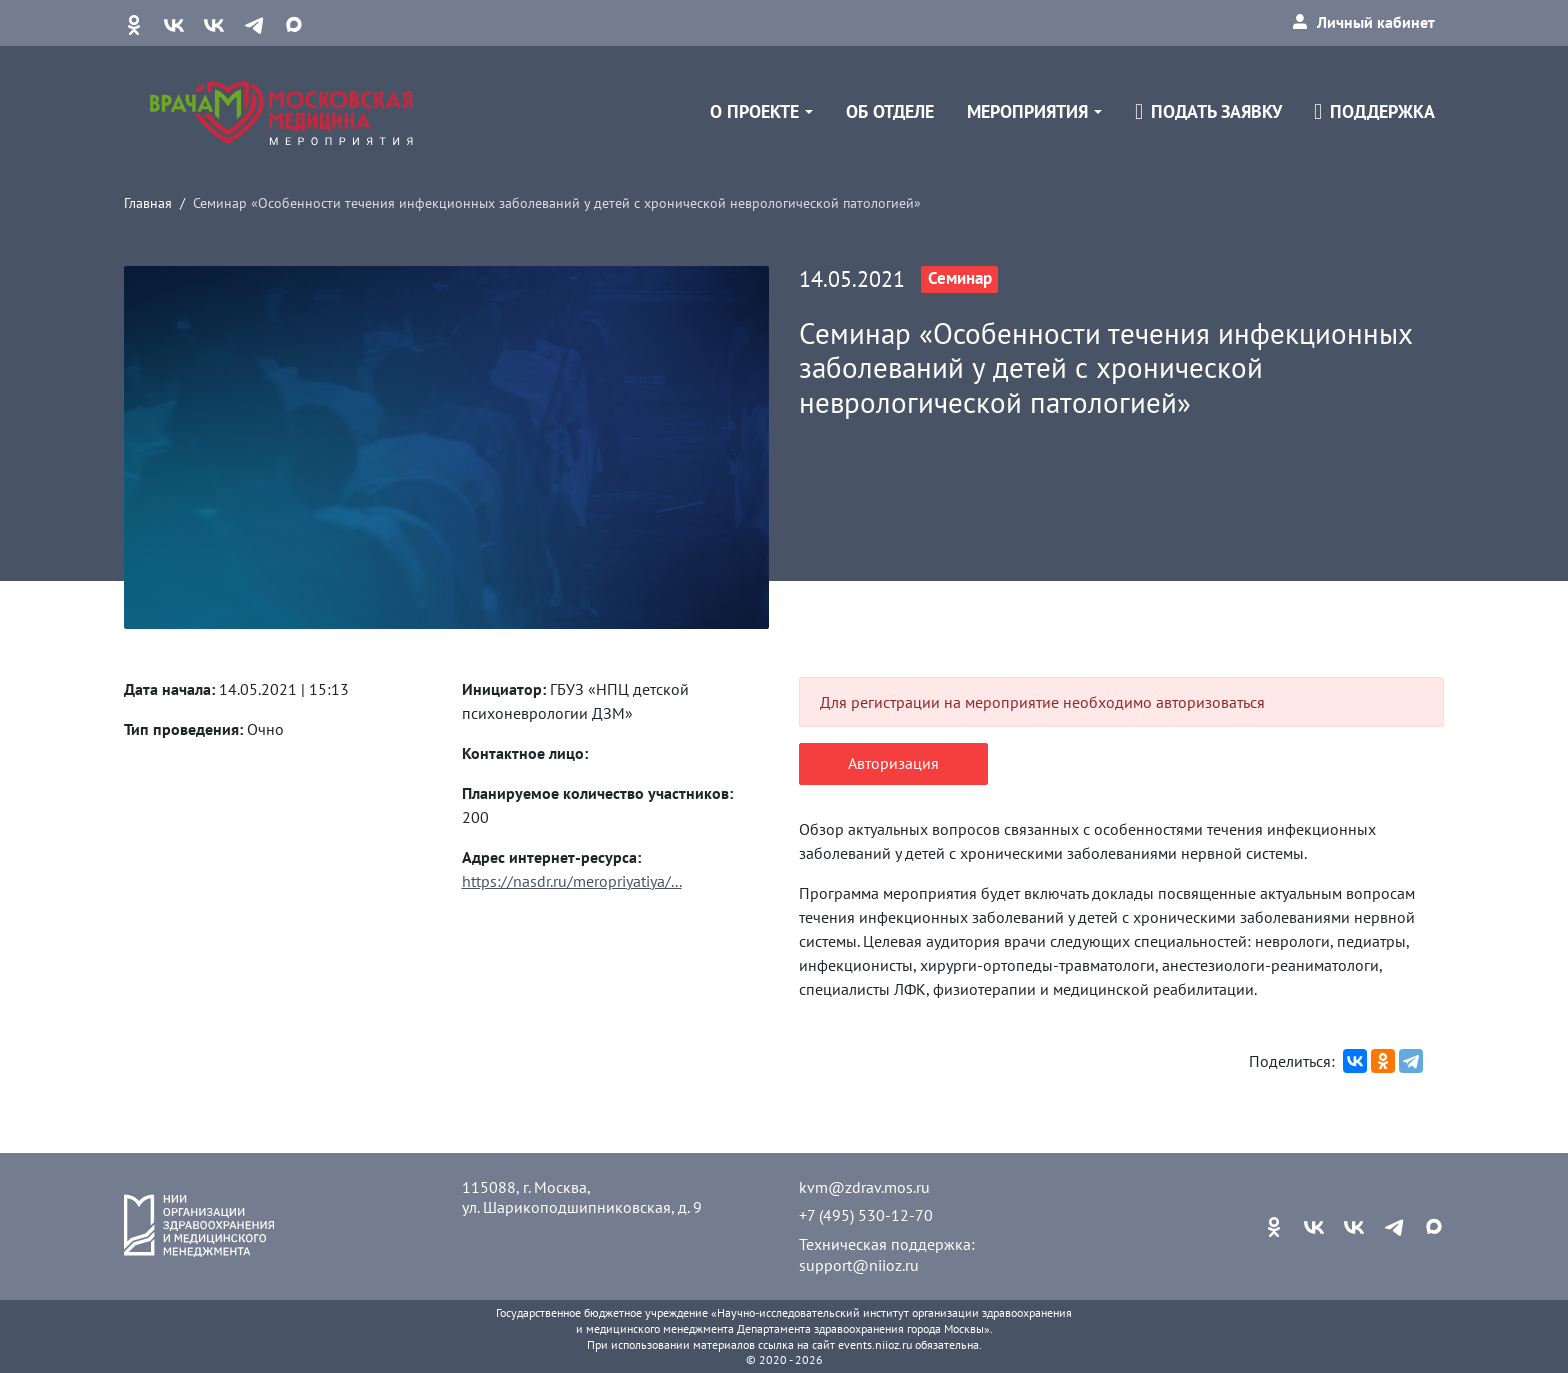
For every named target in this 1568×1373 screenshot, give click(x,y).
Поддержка (1374, 111)
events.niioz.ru (875, 1344)
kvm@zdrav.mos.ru (864, 1187)
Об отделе (890, 111)
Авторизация (893, 763)
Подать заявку (1208, 111)
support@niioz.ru (859, 1265)
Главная (148, 202)
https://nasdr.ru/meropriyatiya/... (572, 881)
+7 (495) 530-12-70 (866, 1215)
